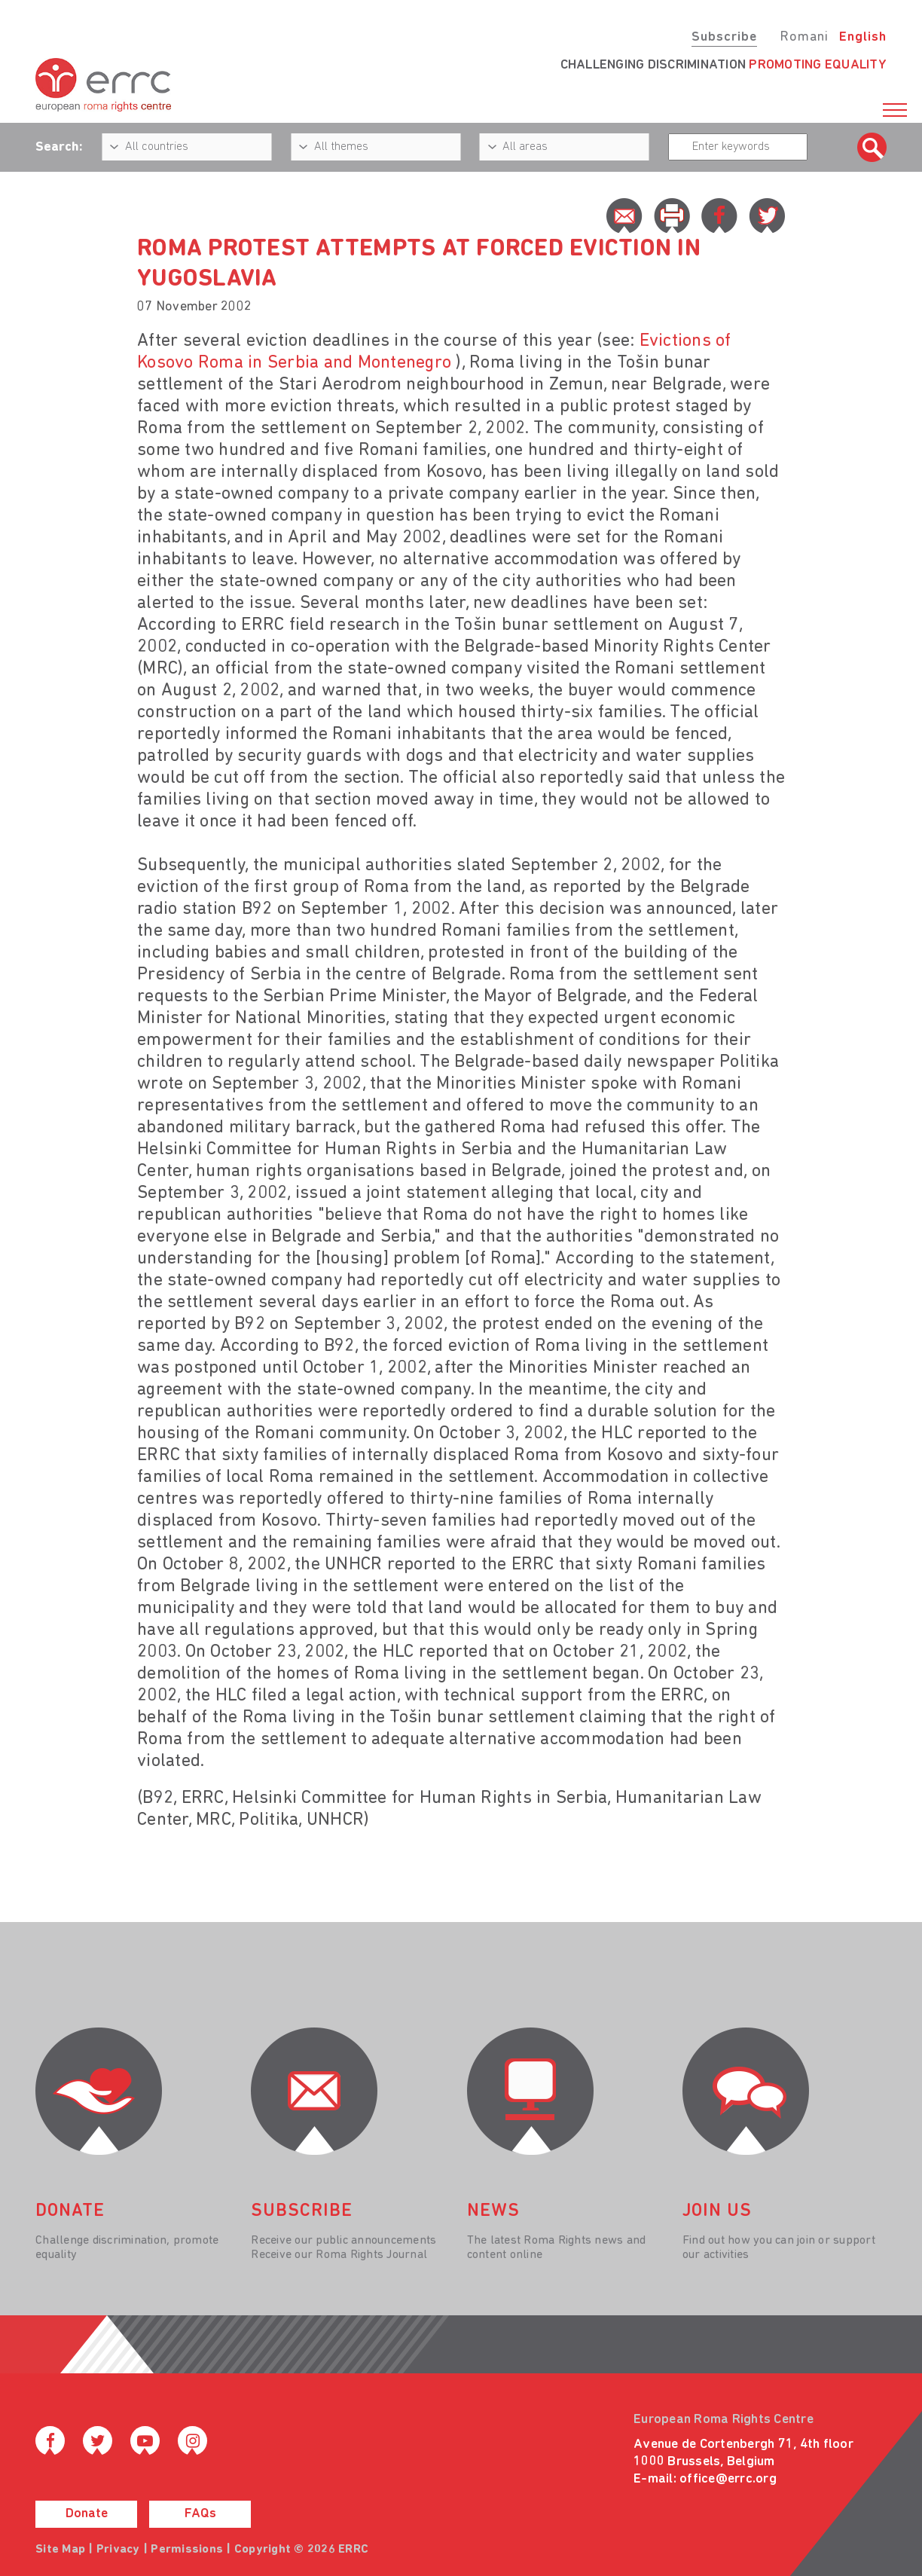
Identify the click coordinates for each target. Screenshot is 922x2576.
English (863, 37)
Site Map (60, 2550)
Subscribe (724, 37)
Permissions (187, 2550)
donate (70, 2211)
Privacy (118, 2550)
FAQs (200, 2514)
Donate (87, 2514)
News (493, 2211)
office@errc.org (728, 2479)
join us (717, 2211)
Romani (804, 37)
